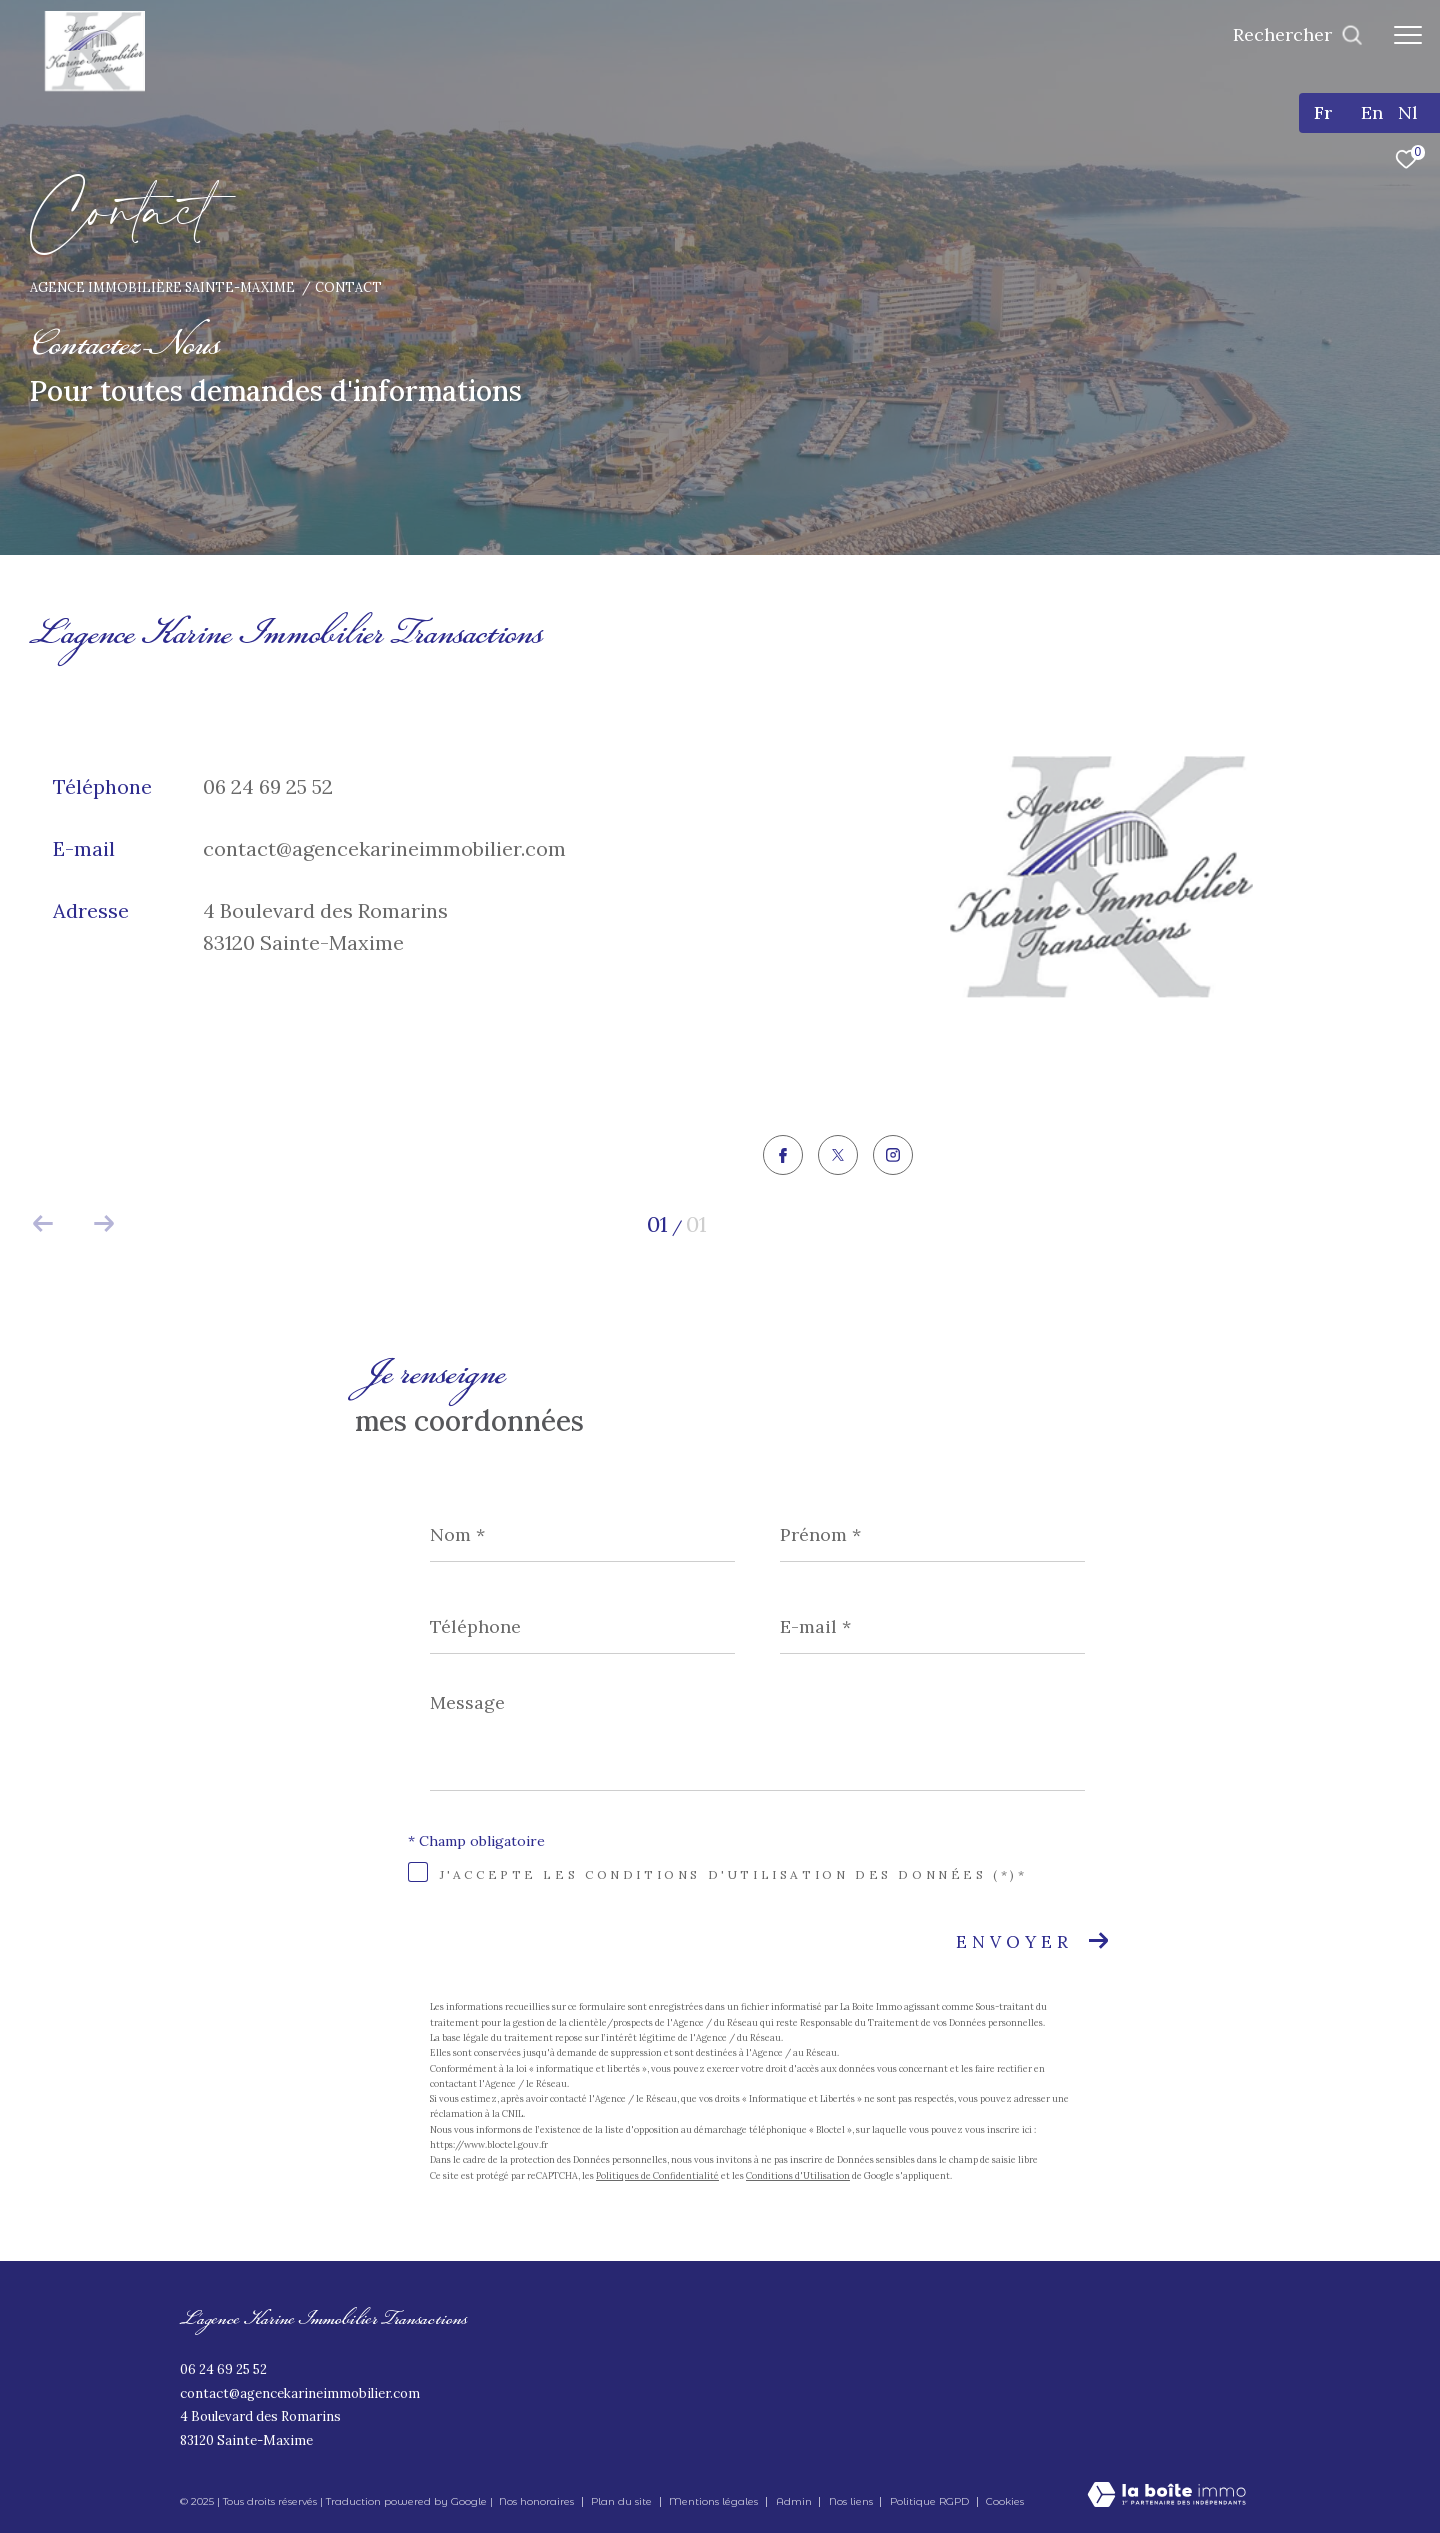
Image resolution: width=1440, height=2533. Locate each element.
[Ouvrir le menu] (1408, 35)
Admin (795, 2501)
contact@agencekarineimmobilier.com (384, 848)
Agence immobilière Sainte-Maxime (162, 287)
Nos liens (852, 2501)
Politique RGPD (929, 2501)
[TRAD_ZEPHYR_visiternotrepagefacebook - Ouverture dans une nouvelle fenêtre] (783, 1157)
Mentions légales (715, 2501)
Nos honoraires (536, 2501)
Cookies (1005, 2502)
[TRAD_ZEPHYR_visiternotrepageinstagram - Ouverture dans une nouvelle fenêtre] (893, 1156)
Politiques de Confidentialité (657, 2175)
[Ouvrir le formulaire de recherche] (1298, 35)
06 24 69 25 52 (268, 786)
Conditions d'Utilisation (798, 2175)
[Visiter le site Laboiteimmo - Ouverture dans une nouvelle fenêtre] (1166, 2496)
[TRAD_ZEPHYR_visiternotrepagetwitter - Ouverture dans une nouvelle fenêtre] (838, 1156)
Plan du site (623, 2501)
